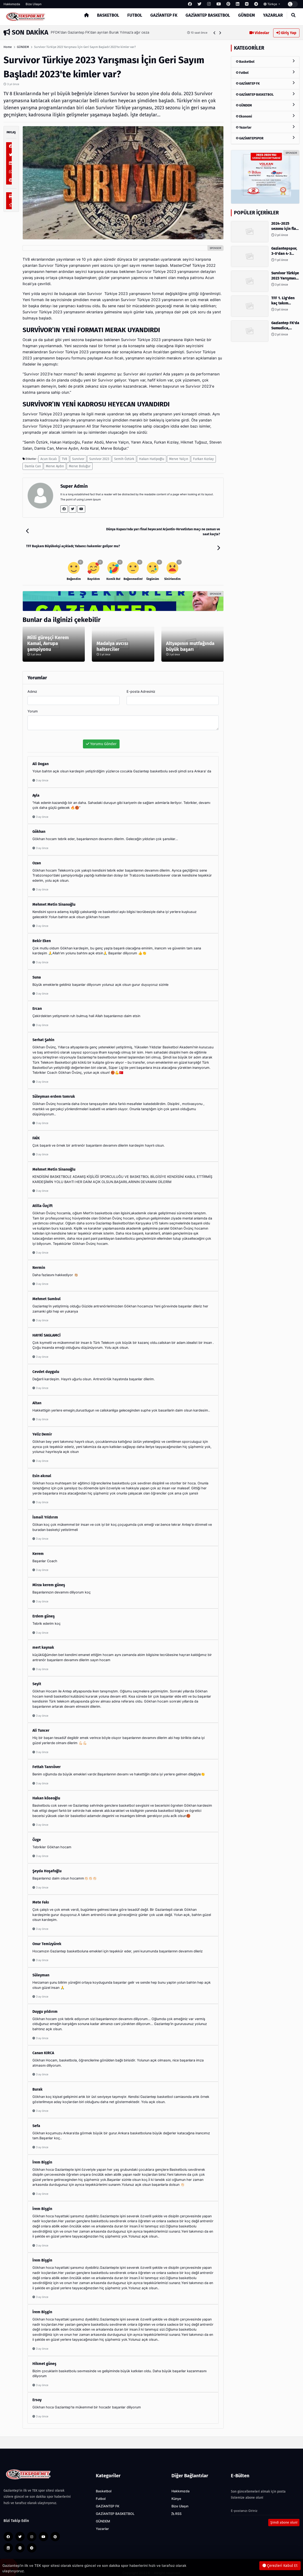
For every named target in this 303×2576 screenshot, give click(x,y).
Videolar (259, 33)
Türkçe (271, 4)
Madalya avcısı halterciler (112, 637)
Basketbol (108, 15)
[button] (215, 33)
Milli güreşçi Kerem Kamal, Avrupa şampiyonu (48, 634)
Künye (176, 2490)
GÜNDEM (246, 15)
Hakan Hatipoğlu (151, 459)
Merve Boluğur (79, 466)
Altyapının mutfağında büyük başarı (190, 637)
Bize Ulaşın (34, 4)
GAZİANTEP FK (163, 15)
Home (8, 47)
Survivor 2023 (99, 459)
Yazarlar (273, 15)
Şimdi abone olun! (283, 2514)
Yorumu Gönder (101, 735)
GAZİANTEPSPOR (265, 138)
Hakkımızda (12, 4)
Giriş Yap (286, 33)
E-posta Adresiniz (141, 682)
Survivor (78, 459)
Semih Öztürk (124, 459)
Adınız (32, 682)
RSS (176, 2505)
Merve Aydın (55, 466)
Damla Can (33, 466)
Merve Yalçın (178, 459)
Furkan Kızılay (203, 459)
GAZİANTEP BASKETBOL (208, 15)
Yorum (32, 702)
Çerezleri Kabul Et (280, 2565)
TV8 (64, 459)
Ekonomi (265, 116)
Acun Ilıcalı (48, 459)
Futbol (134, 15)
